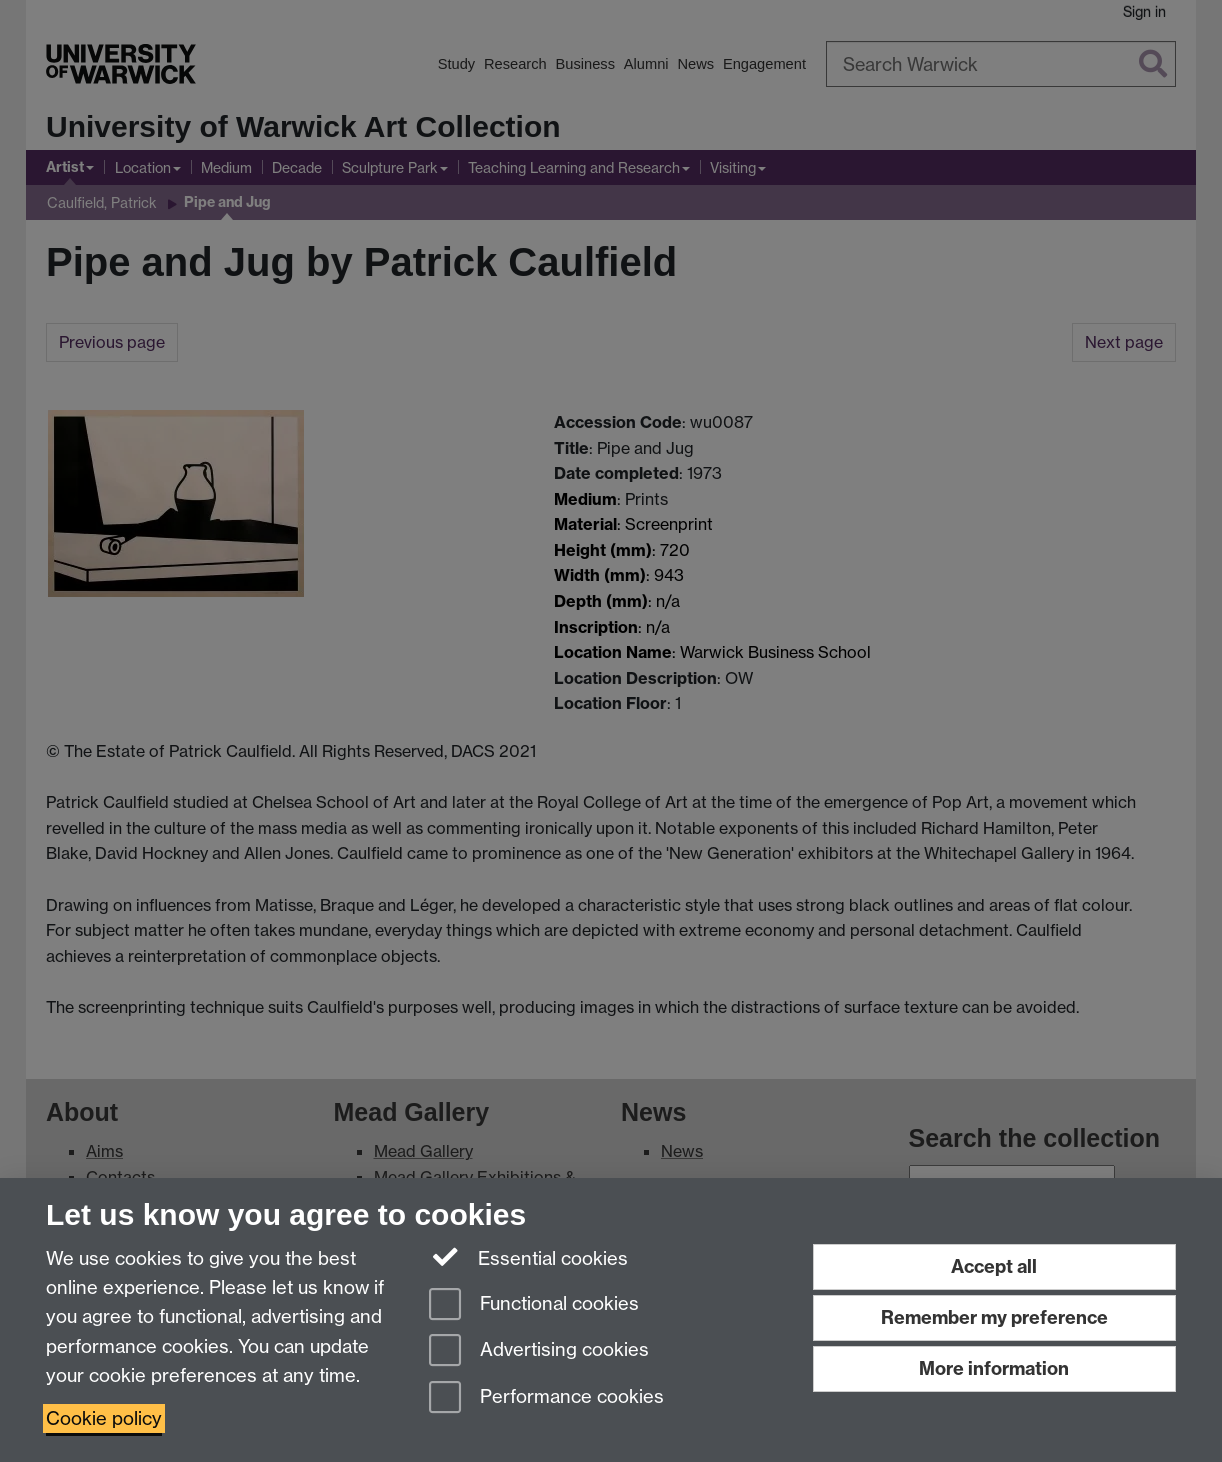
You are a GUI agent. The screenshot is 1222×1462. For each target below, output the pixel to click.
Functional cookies (534, 1305)
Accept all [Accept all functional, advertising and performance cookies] (994, 1266)
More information (994, 1368)
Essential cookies (528, 1257)
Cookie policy (104, 1418)
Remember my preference (994, 1317)
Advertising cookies (539, 1351)
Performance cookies (546, 1398)
